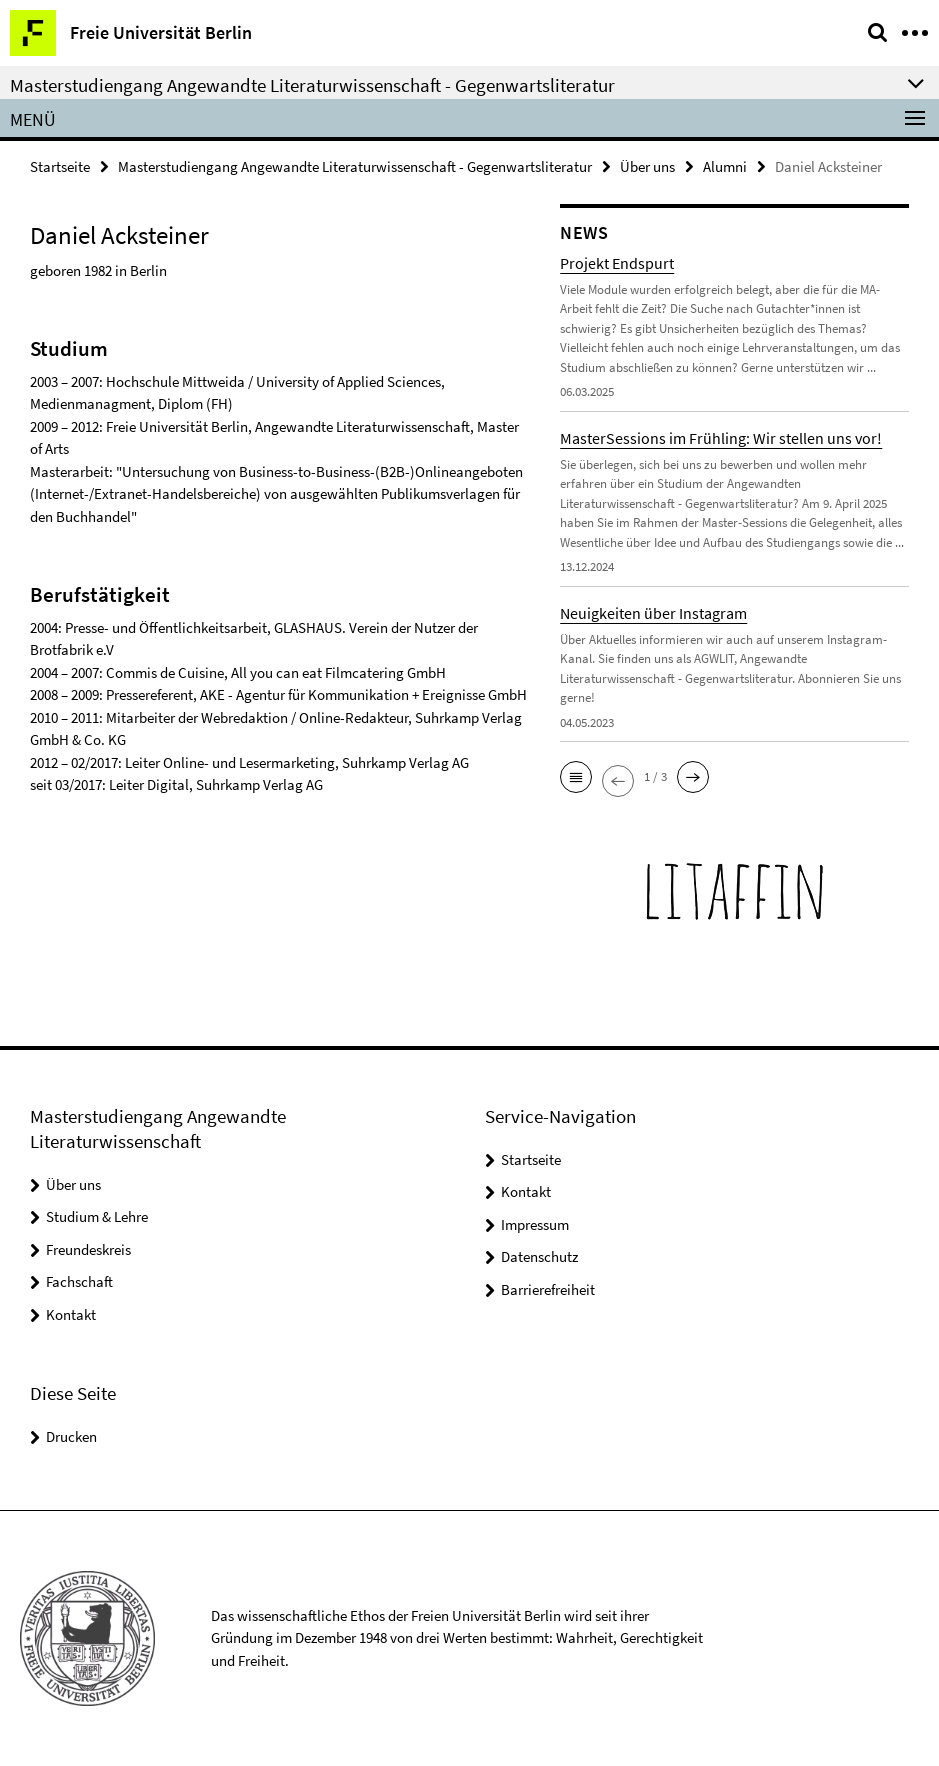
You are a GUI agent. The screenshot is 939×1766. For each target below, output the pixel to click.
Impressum (535, 1224)
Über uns (647, 166)
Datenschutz (539, 1256)
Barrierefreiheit (548, 1289)
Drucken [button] (71, 1436)
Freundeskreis (88, 1249)
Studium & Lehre (97, 1216)
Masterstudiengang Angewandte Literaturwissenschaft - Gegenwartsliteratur (355, 166)
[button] (576, 777)
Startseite (60, 166)
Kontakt (71, 1314)
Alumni (725, 166)
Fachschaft (79, 1281)
